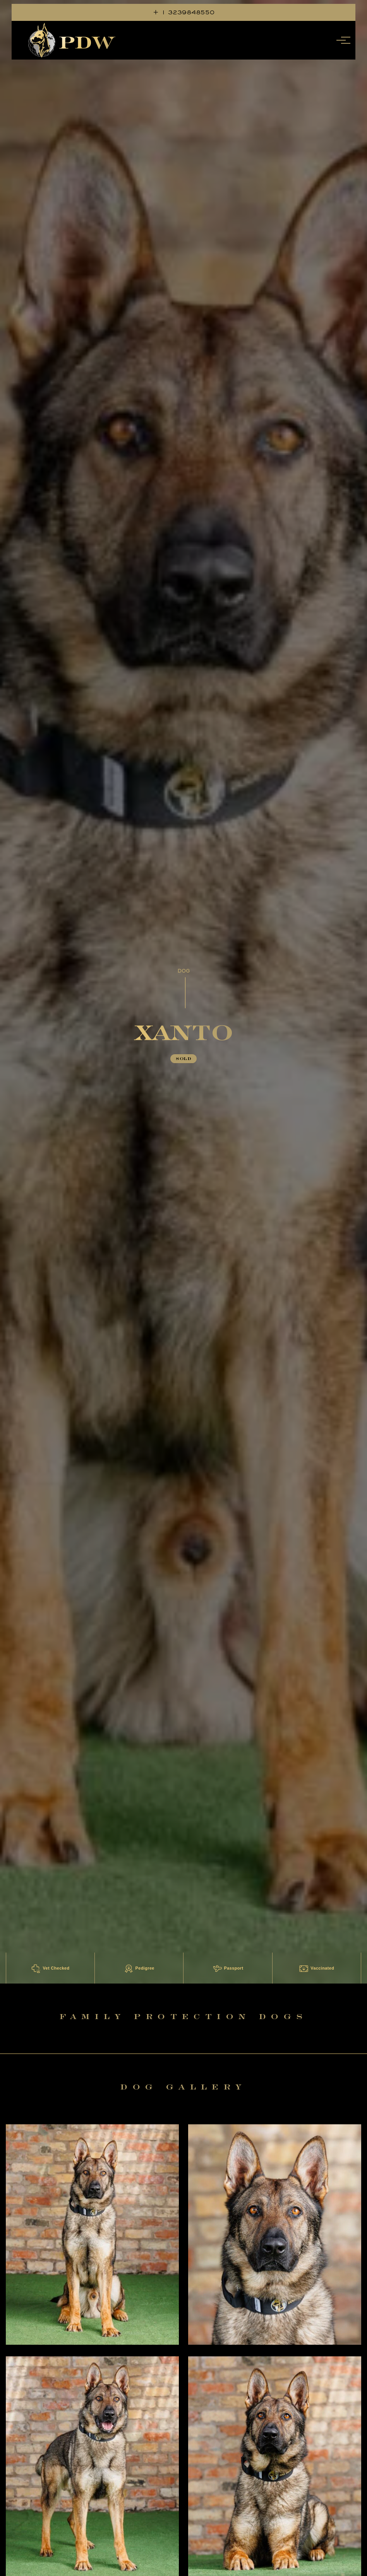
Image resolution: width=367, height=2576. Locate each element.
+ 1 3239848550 (183, 12)
